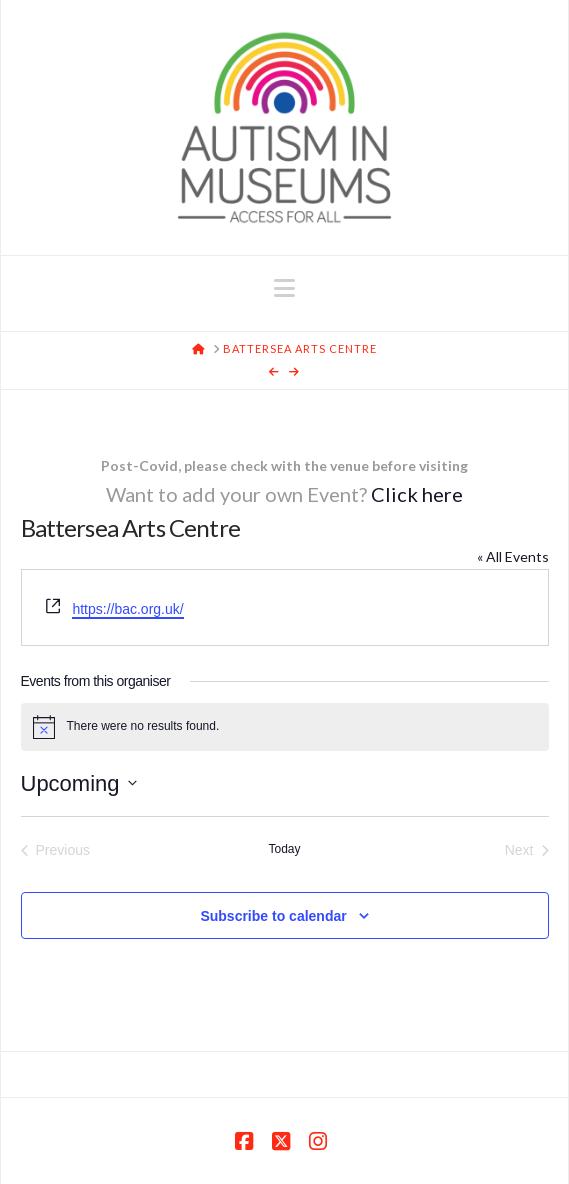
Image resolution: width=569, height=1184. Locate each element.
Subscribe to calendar (273, 916)
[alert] (285, 727)
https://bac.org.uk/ (127, 609)
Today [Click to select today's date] (284, 849)
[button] (284, 288)
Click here (417, 494)
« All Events (513, 556)
